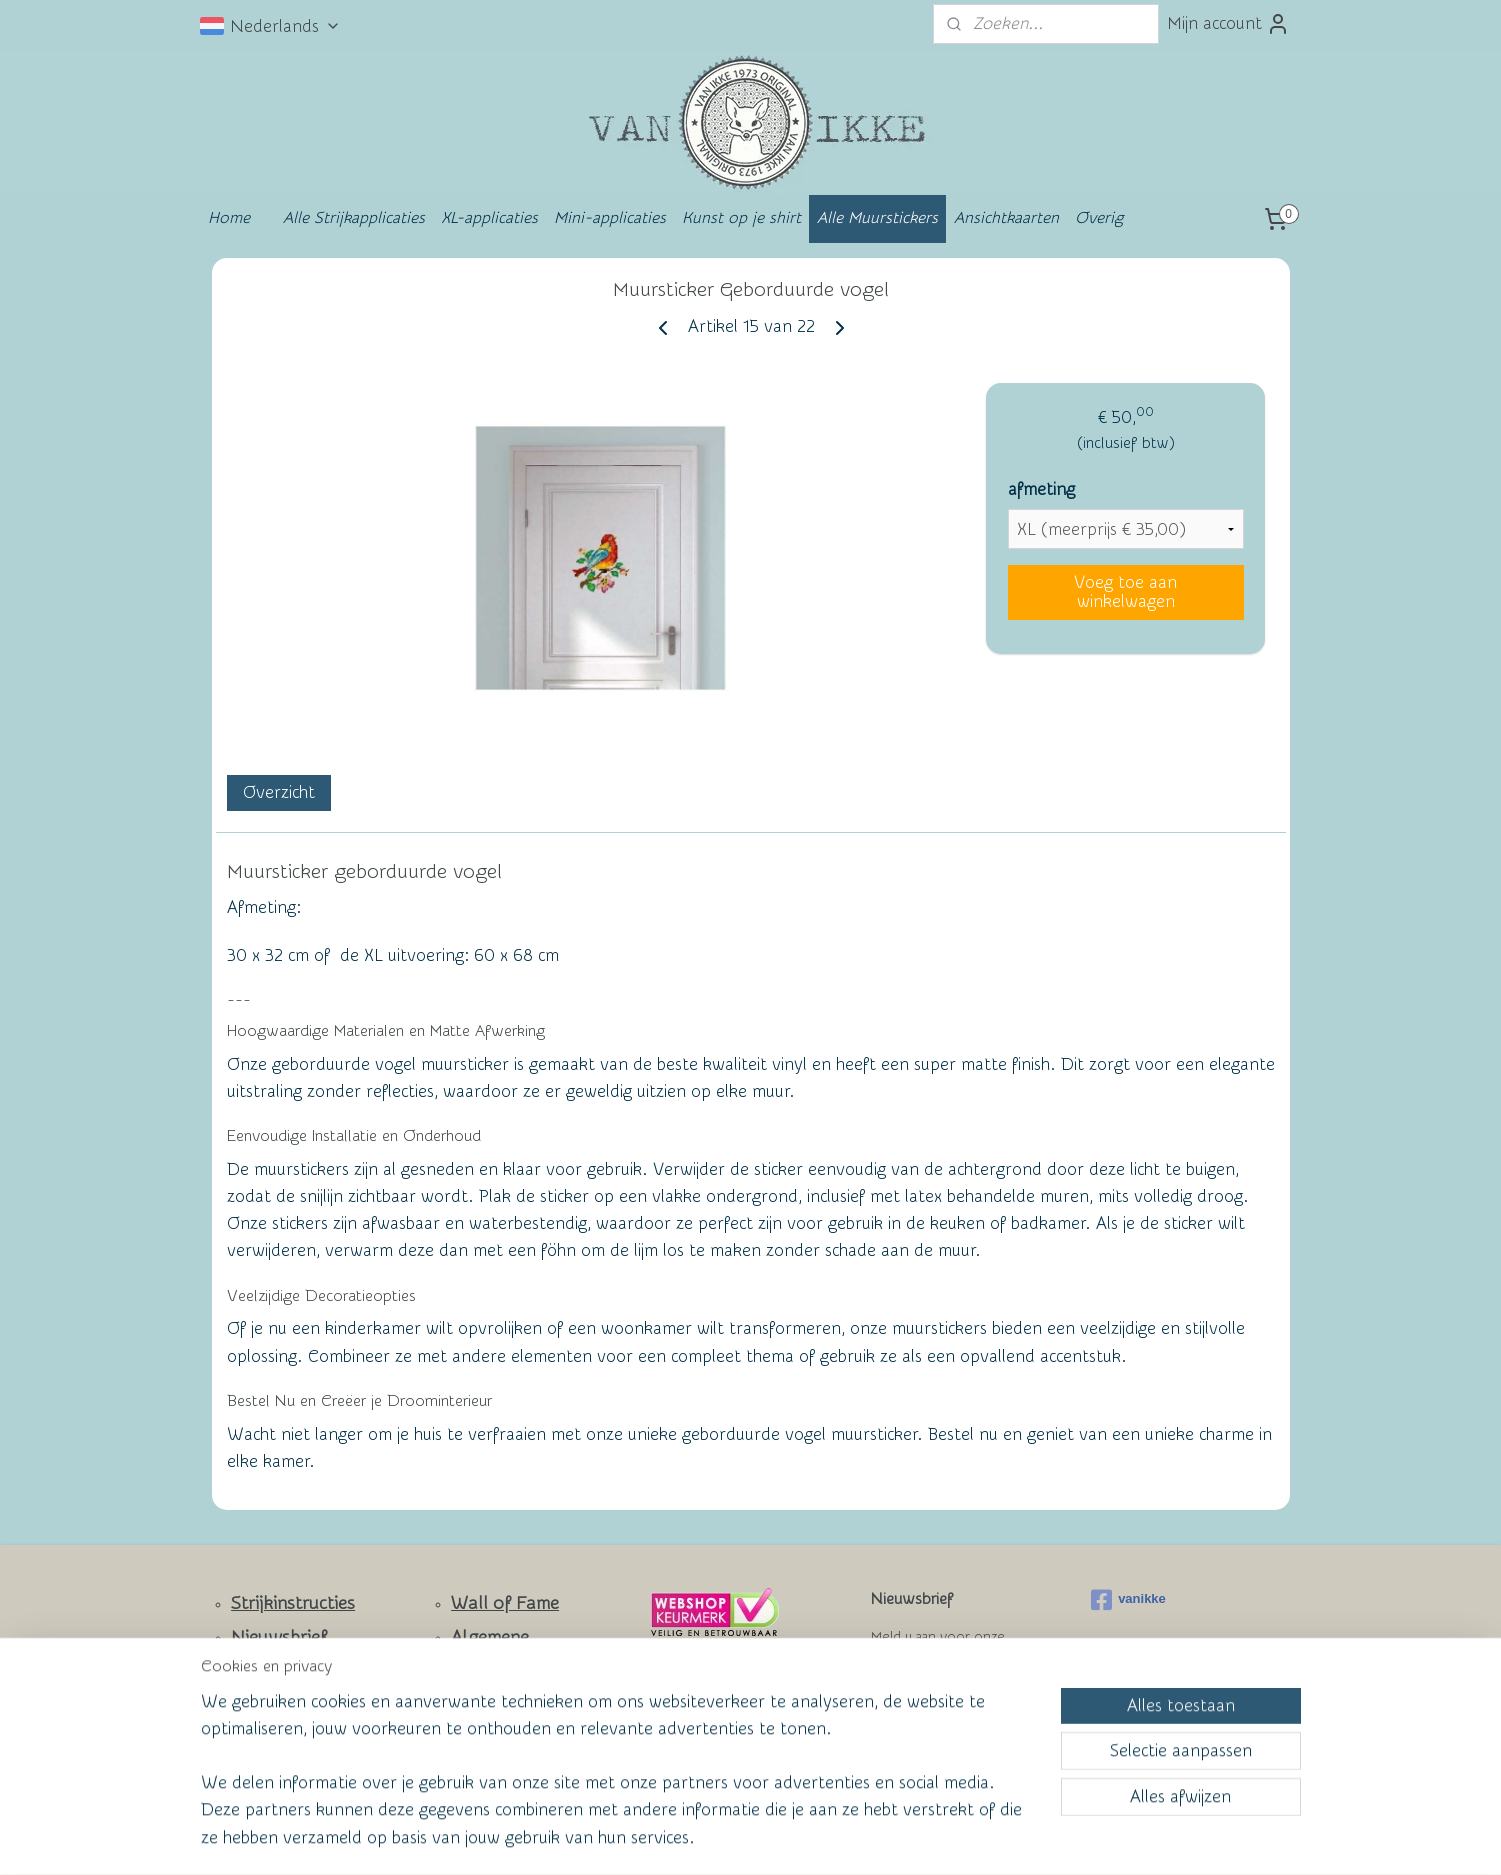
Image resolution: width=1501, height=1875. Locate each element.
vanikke (1128, 1600)
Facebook (270, 1730)
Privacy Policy (491, 1728)
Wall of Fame (505, 1603)
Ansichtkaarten (1006, 218)
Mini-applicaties (610, 218)
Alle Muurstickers (877, 218)
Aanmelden (930, 1709)
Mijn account (1228, 24)
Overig (1099, 218)
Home (229, 218)
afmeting (1040, 489)
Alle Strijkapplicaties (354, 218)
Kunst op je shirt (741, 218)
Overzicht (278, 792)
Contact (263, 1670)
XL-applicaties (489, 218)
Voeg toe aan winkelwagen (1125, 592)
